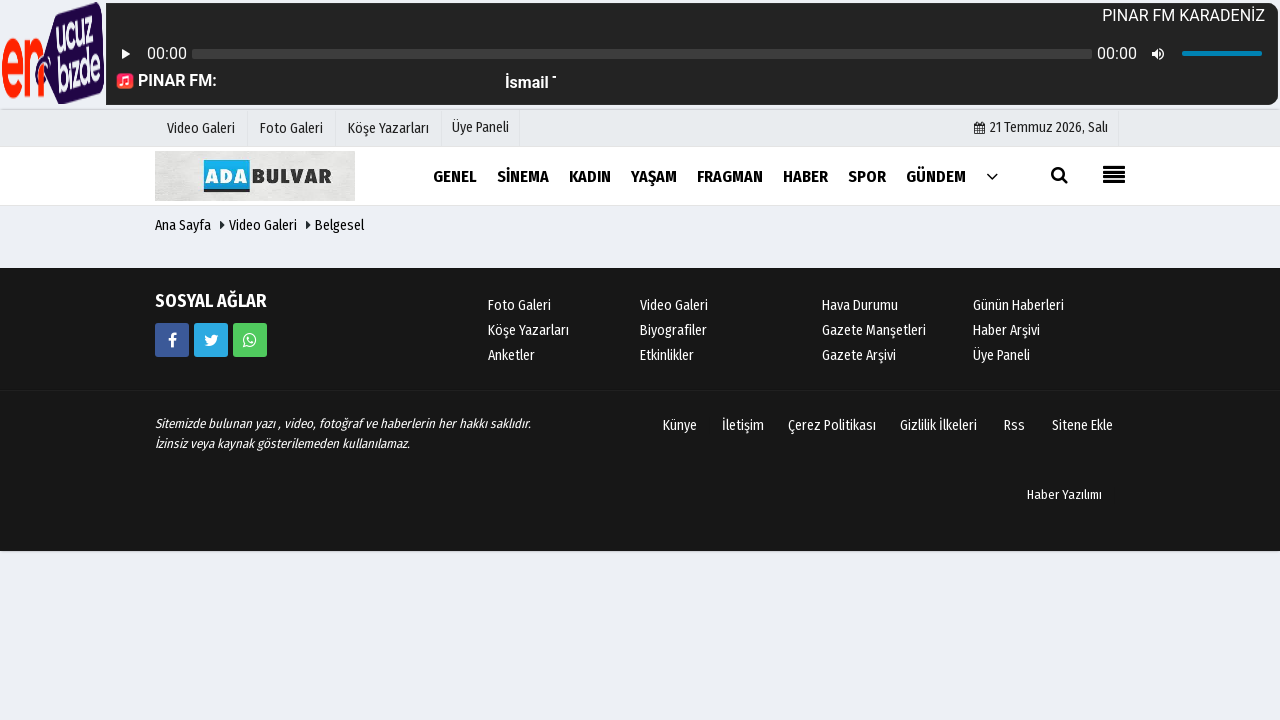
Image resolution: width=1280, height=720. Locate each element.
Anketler (511, 355)
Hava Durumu (860, 305)
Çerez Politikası (832, 425)
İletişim (743, 425)
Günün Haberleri (1018, 305)
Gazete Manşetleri (874, 330)
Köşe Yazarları (528, 330)
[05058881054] (250, 340)
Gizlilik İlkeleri (938, 425)
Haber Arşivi (1006, 330)
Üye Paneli (480, 127)
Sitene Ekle (1082, 425)
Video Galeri (263, 225)
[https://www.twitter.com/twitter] (211, 340)
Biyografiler (673, 330)
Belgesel (339, 225)
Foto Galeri (519, 305)
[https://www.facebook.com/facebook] (172, 340)
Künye (680, 425)
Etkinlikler (667, 355)
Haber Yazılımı (1064, 494)
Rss (1014, 425)
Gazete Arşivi (859, 355)
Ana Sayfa (183, 225)
